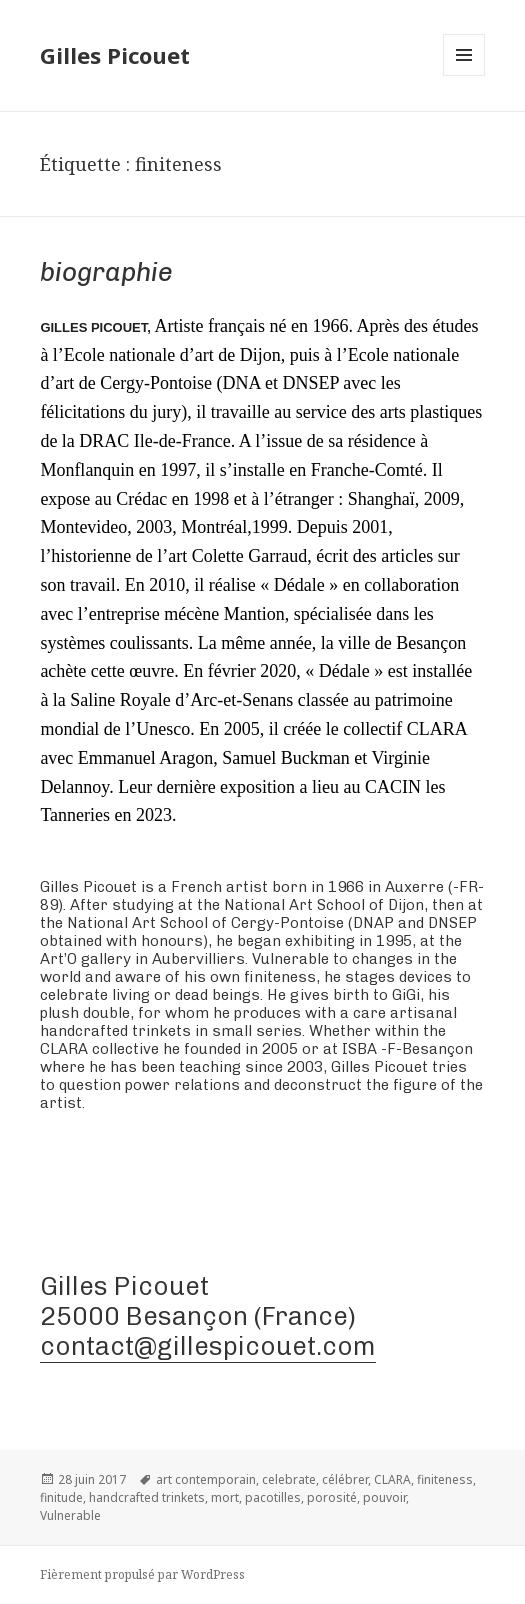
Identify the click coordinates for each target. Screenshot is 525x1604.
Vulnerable (70, 1515)
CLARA (392, 1479)
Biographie (106, 272)
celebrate (289, 1479)
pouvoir (384, 1497)
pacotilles (273, 1497)
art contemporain (206, 1479)
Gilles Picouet (115, 55)
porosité (332, 1497)
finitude (61, 1497)
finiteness (445, 1479)
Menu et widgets (464, 75)
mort (225, 1497)
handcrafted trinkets (147, 1497)
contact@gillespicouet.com (208, 1346)
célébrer (345, 1479)
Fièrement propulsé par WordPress (142, 1574)
